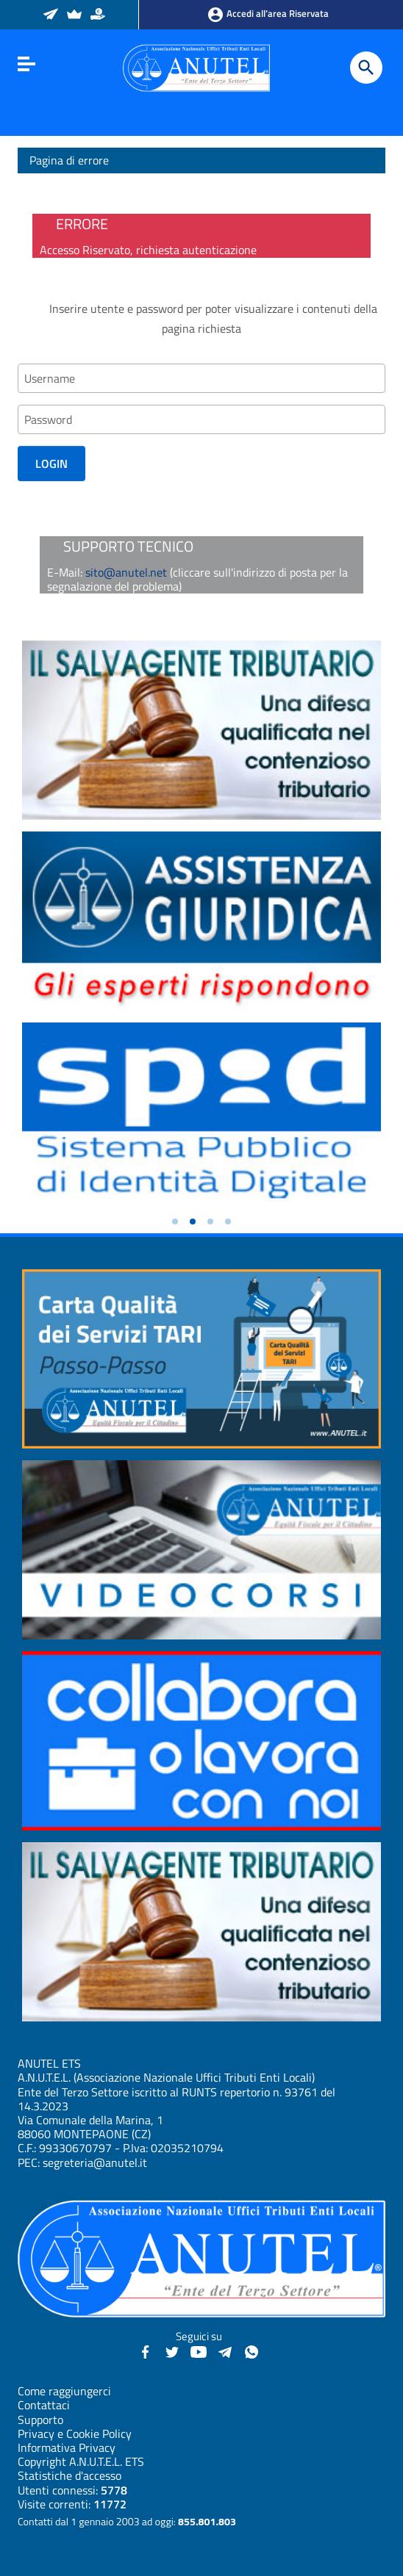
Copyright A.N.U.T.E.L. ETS (81, 2461)
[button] (175, 1221)
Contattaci (44, 2405)
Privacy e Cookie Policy (75, 2433)
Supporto (40, 2419)
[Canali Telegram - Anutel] (225, 2350)
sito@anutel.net (126, 572)
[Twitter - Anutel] (172, 2350)
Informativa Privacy (66, 2447)
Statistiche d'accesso (69, 2475)
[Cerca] (366, 67)
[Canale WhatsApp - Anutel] (251, 2350)
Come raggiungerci (64, 2391)
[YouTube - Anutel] (198, 2350)
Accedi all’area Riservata (268, 15)
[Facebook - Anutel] (145, 2350)
